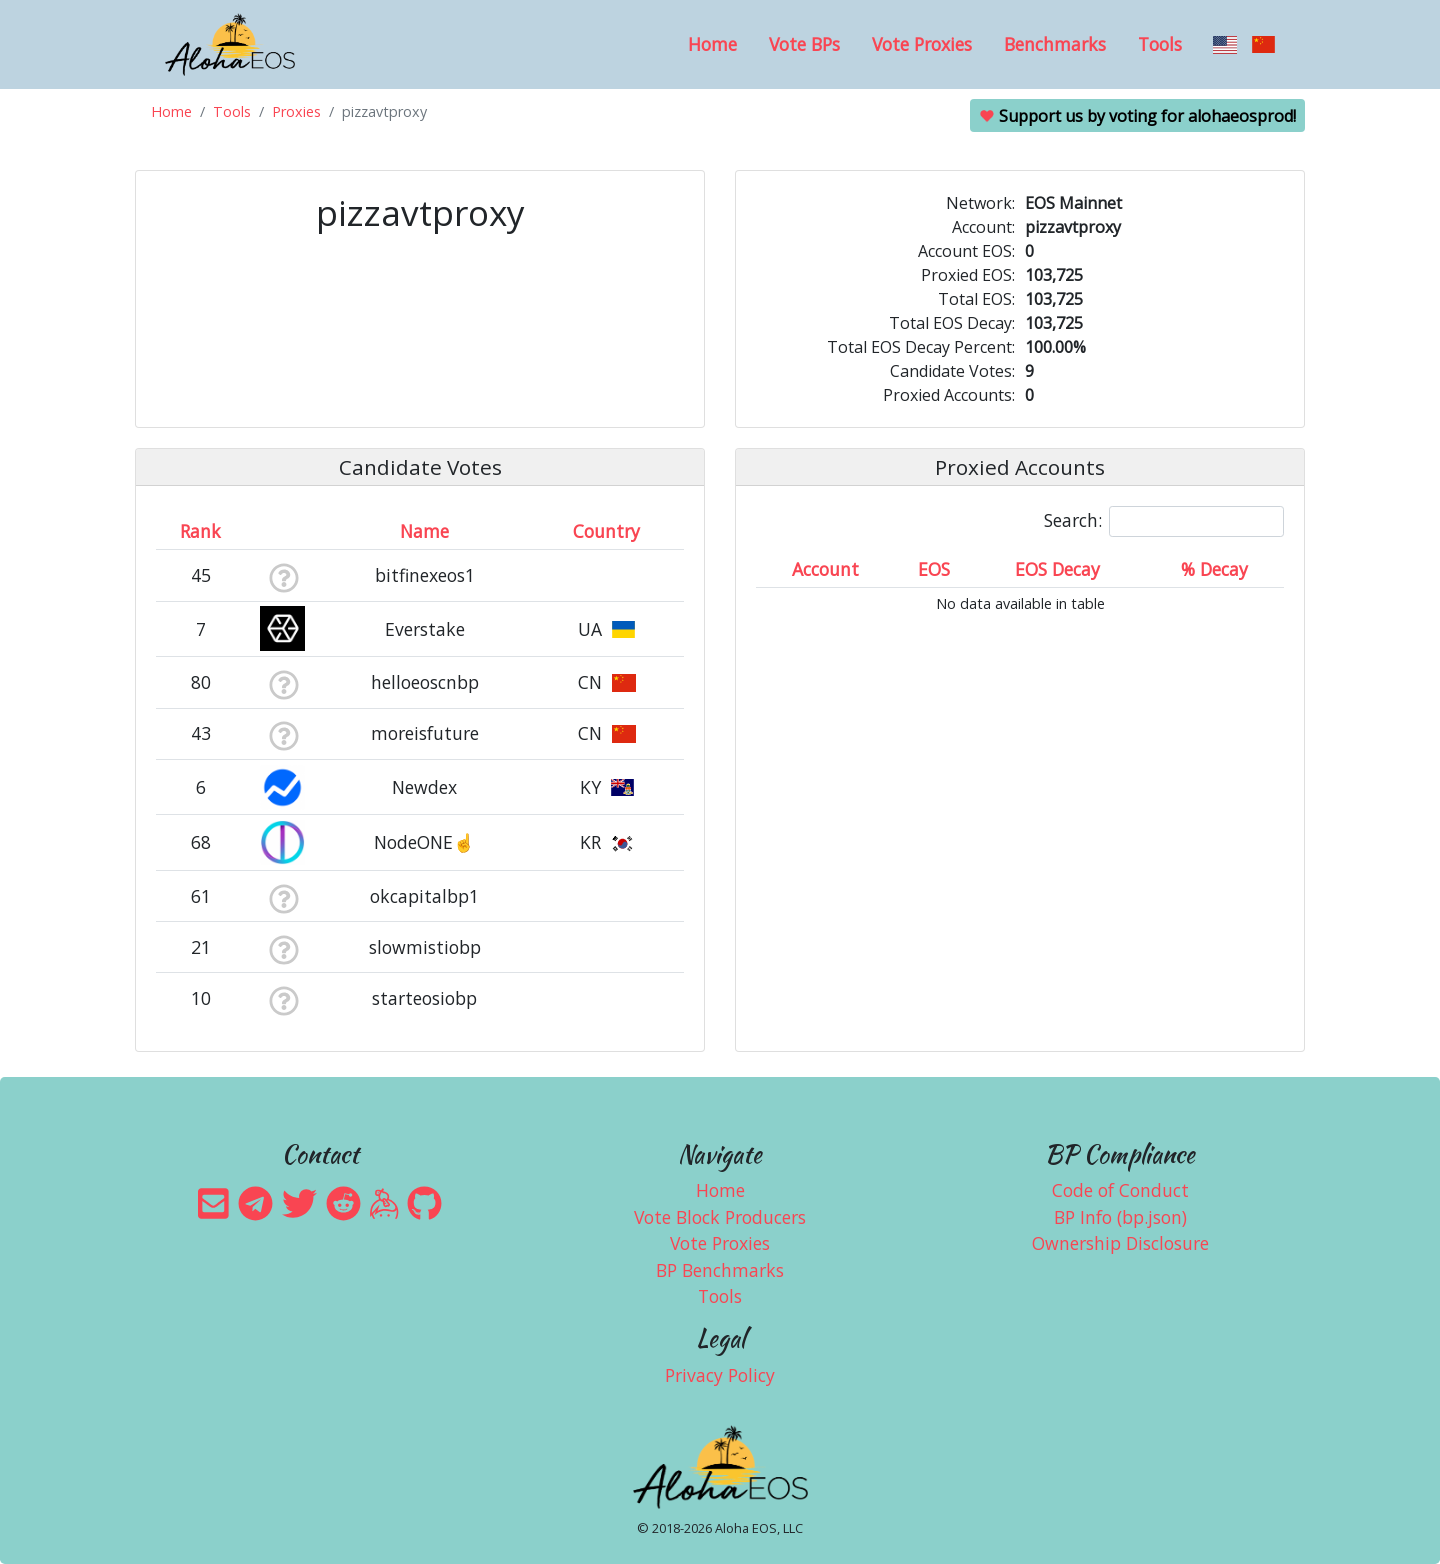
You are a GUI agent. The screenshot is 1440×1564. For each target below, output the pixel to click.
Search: (1164, 521)
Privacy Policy (720, 1375)
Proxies (296, 111)
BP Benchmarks (720, 1270)
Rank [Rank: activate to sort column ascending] (200, 531)
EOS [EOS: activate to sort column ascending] (934, 569)
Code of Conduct (1120, 1190)
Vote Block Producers (720, 1217)
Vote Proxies (922, 44)
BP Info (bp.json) (1120, 1217)
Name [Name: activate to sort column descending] (424, 531)
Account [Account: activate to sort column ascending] (825, 569)
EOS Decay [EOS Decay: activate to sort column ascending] (1057, 569)
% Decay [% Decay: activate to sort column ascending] (1214, 569)
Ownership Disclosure (1120, 1243)
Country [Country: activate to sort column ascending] (606, 531)
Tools (1160, 44)
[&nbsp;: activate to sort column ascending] (283, 531)
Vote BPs (804, 44)
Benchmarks (1055, 44)
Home (712, 44)
